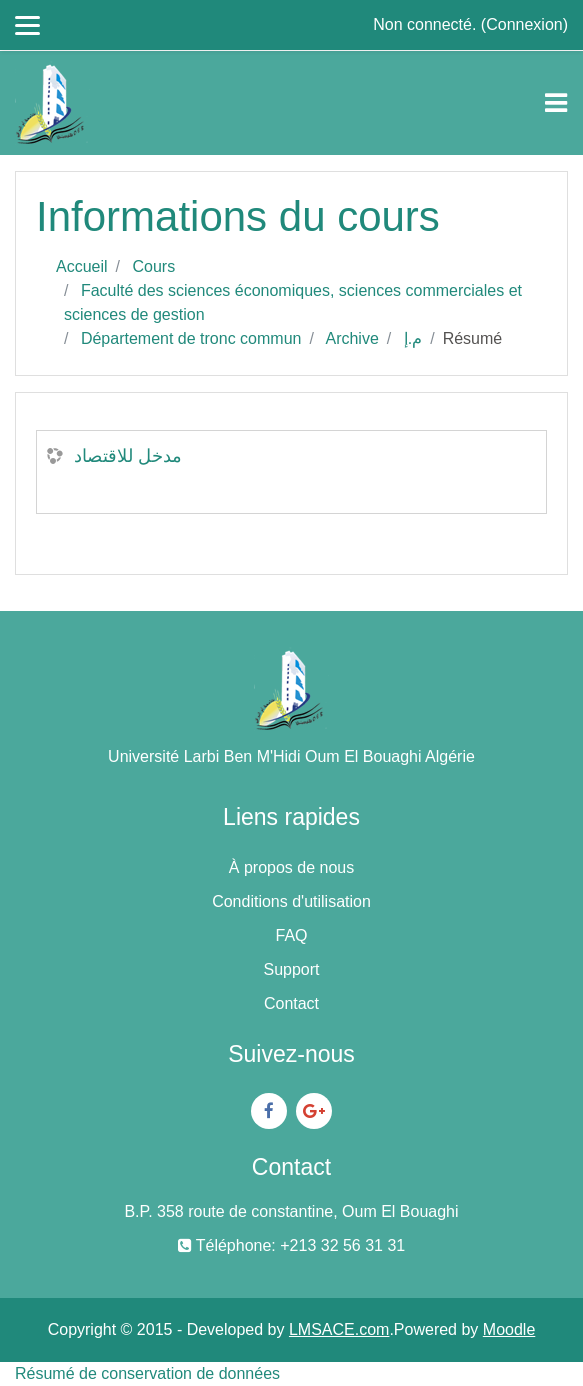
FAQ (291, 935)
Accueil (82, 266)
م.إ (413, 338)
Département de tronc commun (191, 338)
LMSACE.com (339, 1329)
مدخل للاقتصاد (128, 456)
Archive (351, 338)
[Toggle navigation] (556, 103)
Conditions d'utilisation (291, 901)
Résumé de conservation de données (147, 1373)
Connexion (524, 24)
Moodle (509, 1329)
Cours (153, 266)
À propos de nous (291, 867)
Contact (291, 1003)
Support (291, 969)
